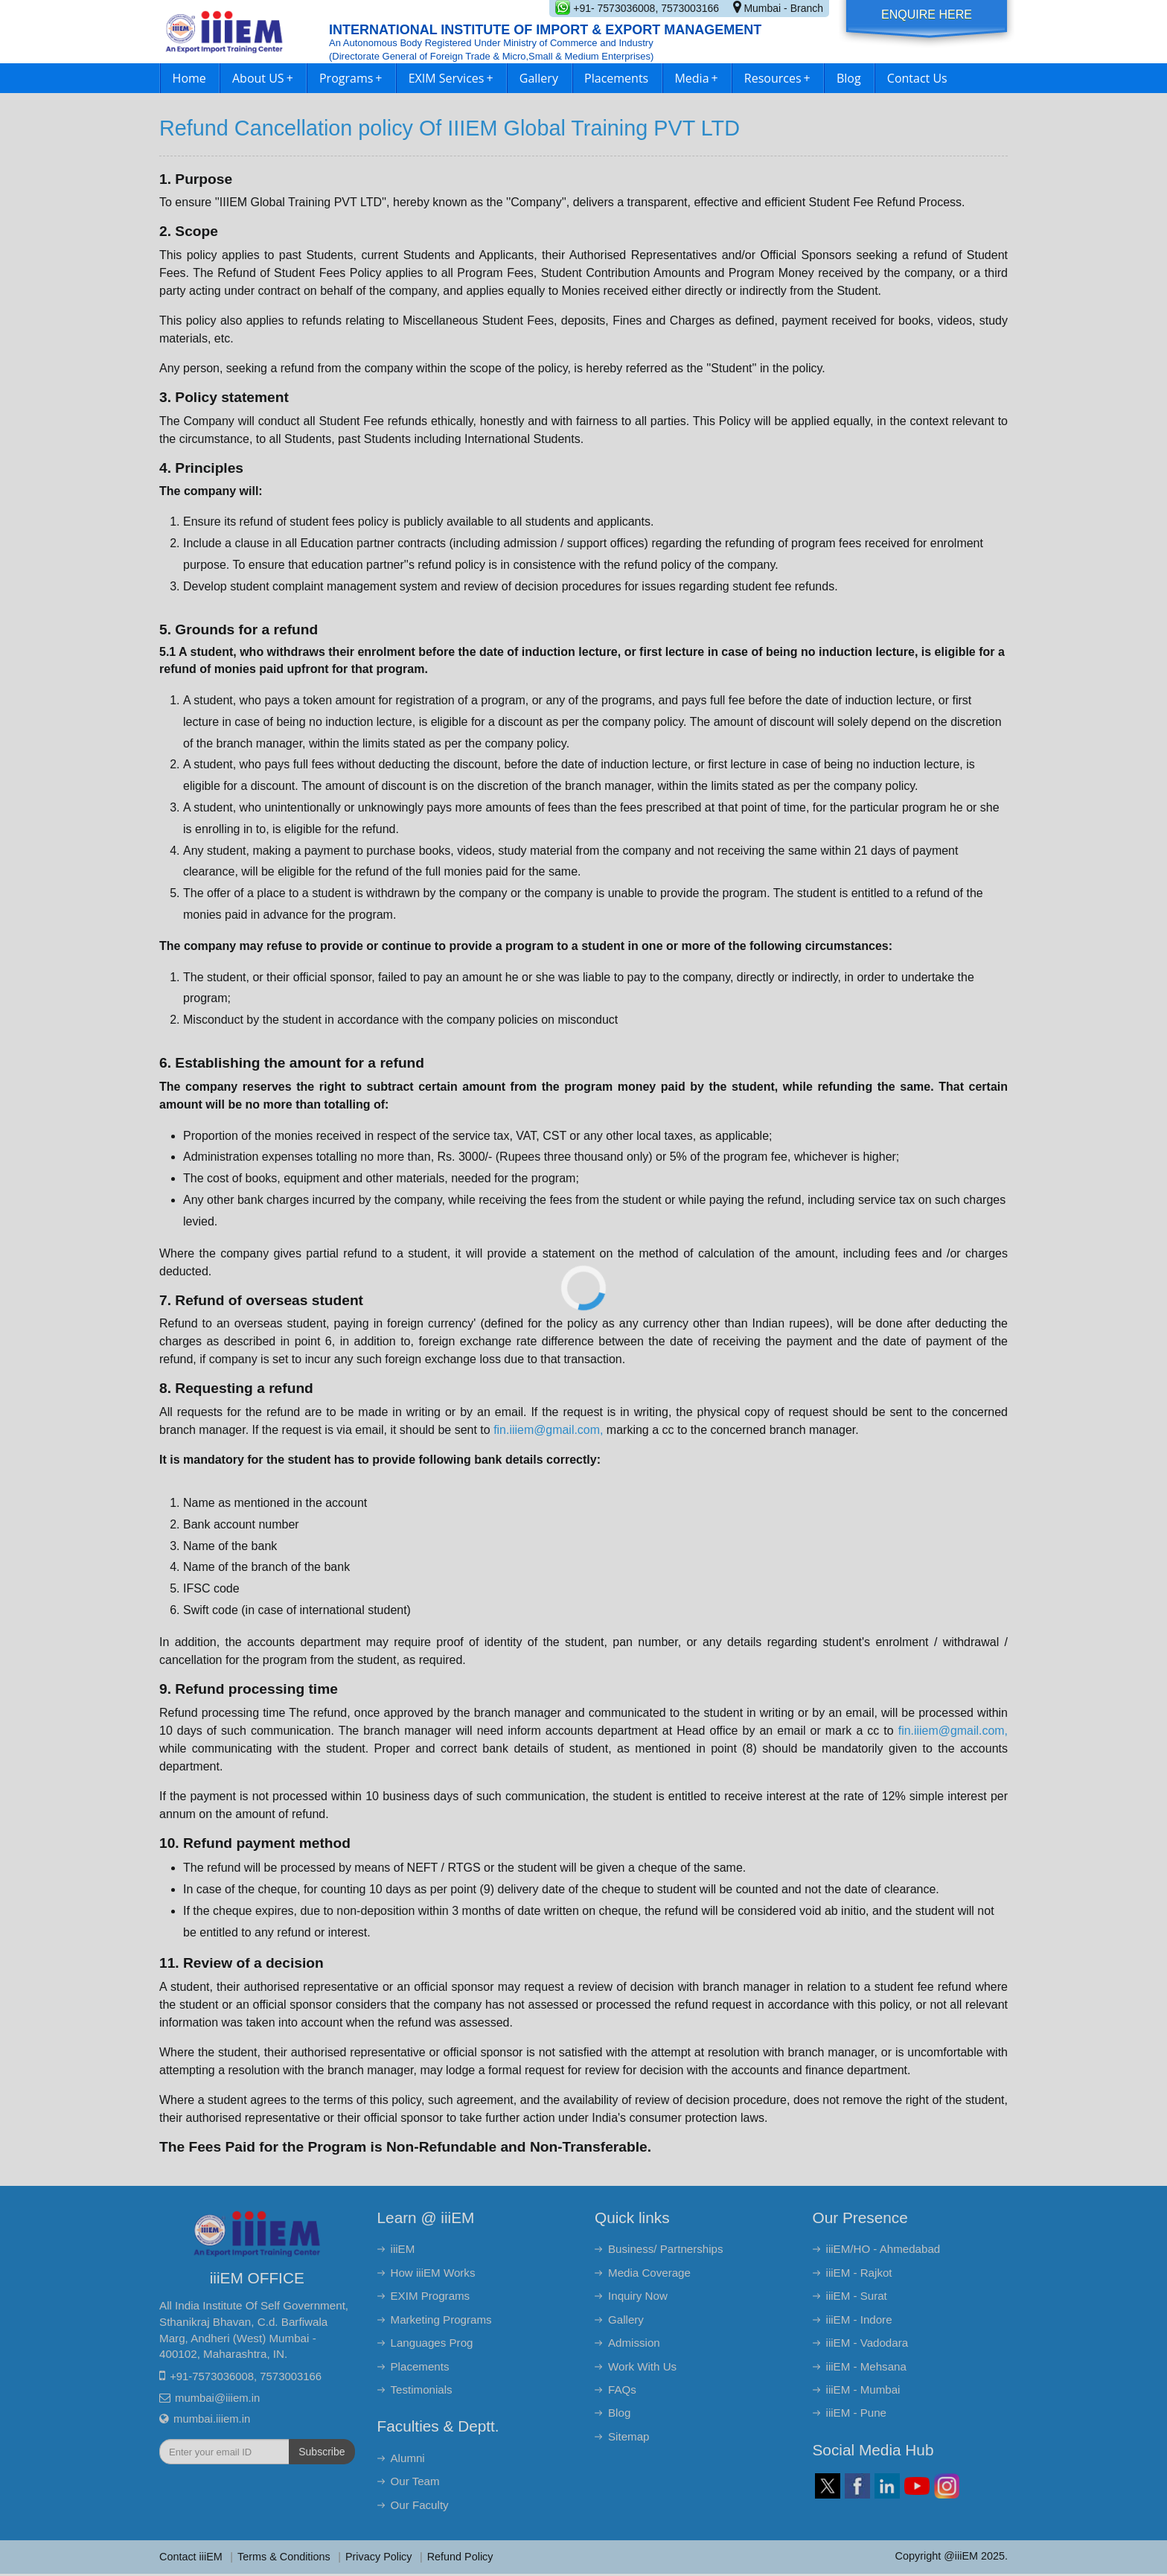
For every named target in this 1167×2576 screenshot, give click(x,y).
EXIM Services (451, 78)
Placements (616, 78)
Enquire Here (926, 14)
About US (262, 78)
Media (695, 78)
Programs (351, 78)
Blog (849, 78)
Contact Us (917, 78)
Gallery (538, 78)
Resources (777, 78)
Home (189, 78)
